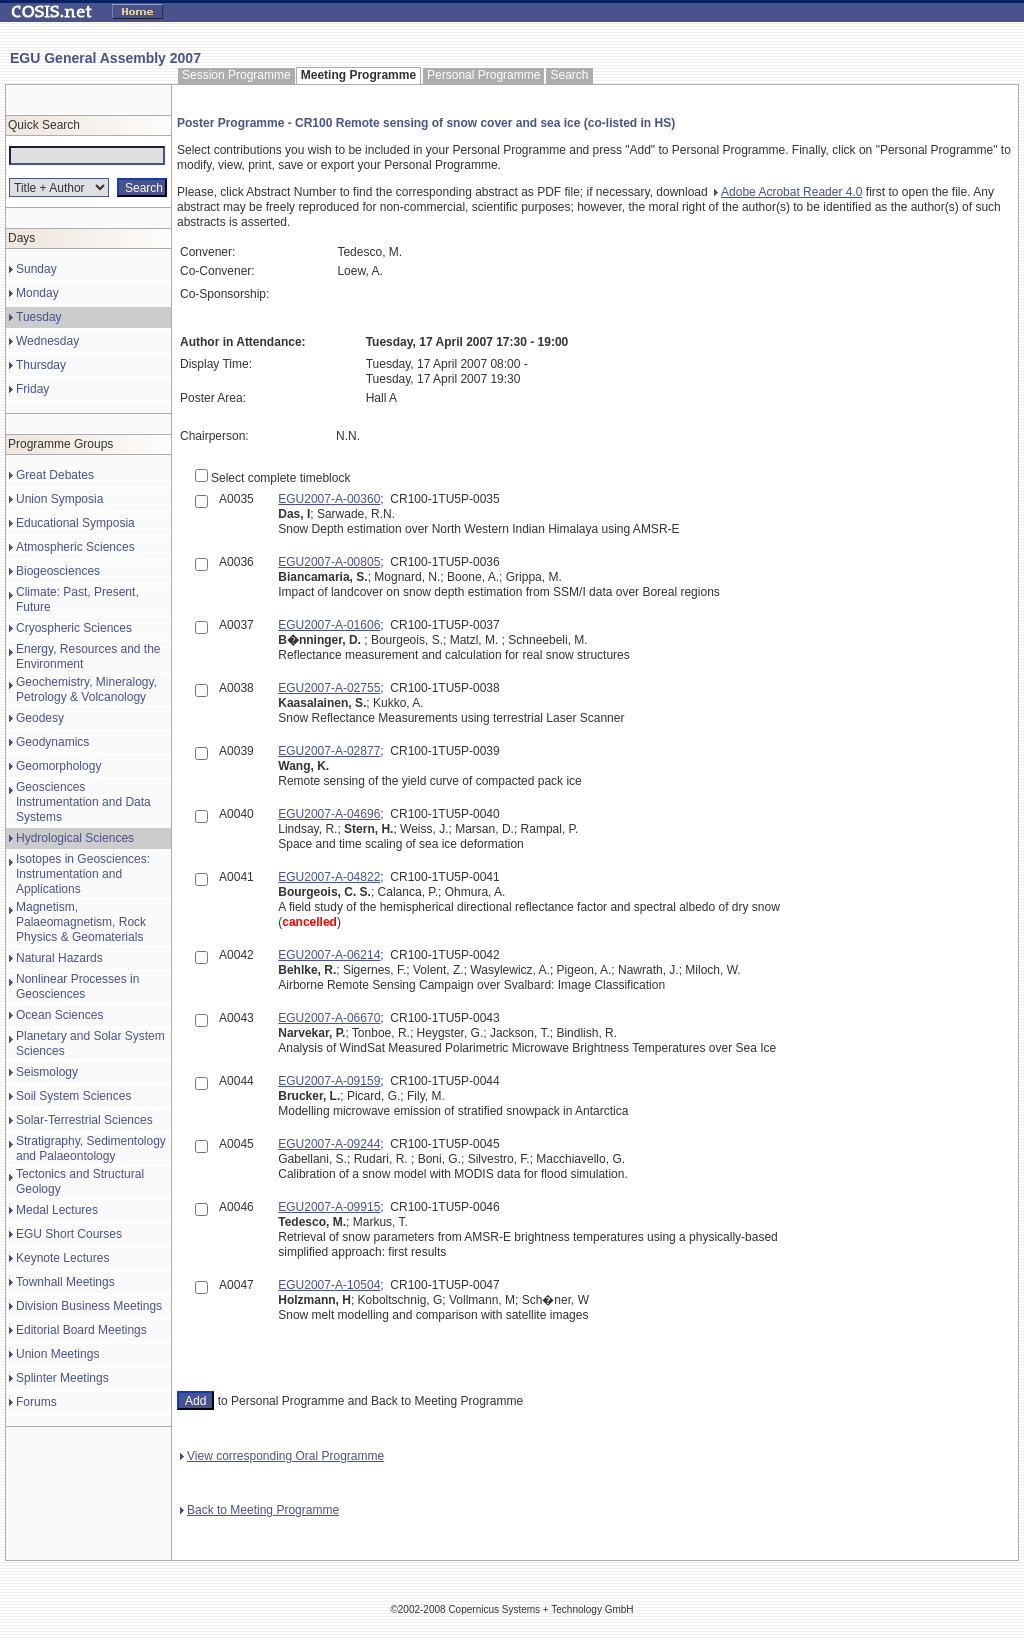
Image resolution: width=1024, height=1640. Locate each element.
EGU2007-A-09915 (329, 1207)
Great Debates (55, 475)
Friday (32, 389)
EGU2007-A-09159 (329, 1081)
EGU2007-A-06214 (329, 955)
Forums (36, 1402)
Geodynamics (52, 742)
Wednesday (47, 341)
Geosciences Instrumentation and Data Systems (83, 802)
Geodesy (40, 718)
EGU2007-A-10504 (329, 1285)
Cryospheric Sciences (74, 628)
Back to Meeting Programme (259, 1510)
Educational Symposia (75, 523)
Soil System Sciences (73, 1096)
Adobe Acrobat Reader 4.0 (788, 192)
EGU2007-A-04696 (329, 814)
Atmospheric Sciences (75, 547)
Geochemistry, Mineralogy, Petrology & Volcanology (86, 689)
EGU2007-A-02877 (329, 751)
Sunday (36, 269)
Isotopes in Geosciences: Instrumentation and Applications (83, 874)
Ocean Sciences (59, 1015)
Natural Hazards (59, 958)
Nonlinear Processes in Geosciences (77, 986)
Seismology (47, 1072)
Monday (37, 293)
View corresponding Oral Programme (282, 1456)
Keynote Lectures (62, 1258)
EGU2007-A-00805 (329, 562)
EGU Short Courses (69, 1234)
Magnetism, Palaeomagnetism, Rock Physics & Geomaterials (81, 922)
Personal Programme (483, 75)
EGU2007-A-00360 (329, 499)
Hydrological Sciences (75, 838)
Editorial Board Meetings (81, 1330)
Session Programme (236, 75)
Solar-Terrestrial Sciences (84, 1120)
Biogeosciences (58, 571)
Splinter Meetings (62, 1378)
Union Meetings (57, 1354)
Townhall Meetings (65, 1282)
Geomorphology (58, 766)
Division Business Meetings (89, 1306)
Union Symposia (59, 499)
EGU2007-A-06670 (329, 1018)
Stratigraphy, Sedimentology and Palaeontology (91, 1148)
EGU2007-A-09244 (329, 1144)
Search (569, 75)
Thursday (41, 365)
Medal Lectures (57, 1210)
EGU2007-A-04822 (329, 877)
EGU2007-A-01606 (329, 625)
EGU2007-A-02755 (329, 688)
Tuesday (39, 317)
